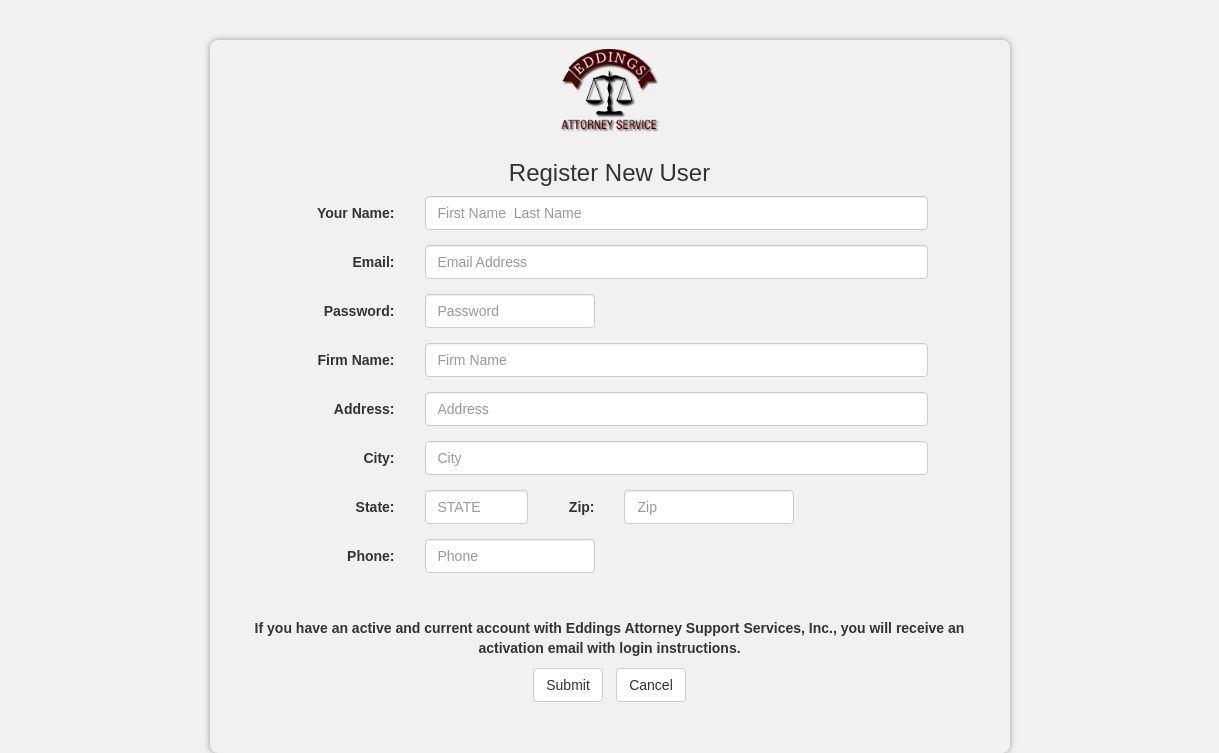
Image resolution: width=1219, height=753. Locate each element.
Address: (364, 409)
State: (375, 507)
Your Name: (356, 213)
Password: (359, 311)
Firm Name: (355, 360)
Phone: (370, 556)
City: (378, 458)
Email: (373, 262)
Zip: (582, 507)
